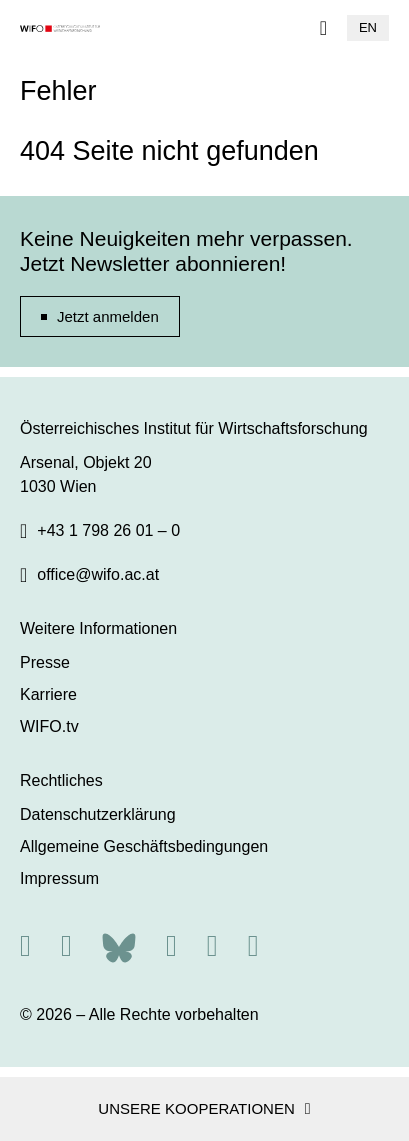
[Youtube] (253, 945)
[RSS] (25, 945)
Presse (45, 662)
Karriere (48, 694)
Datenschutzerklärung (98, 814)
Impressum (59, 878)
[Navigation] (323, 28)
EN (368, 27)
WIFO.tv (49, 726)
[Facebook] (171, 945)
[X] (66, 945)
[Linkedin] (212, 945)
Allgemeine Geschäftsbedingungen (144, 846)
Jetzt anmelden (108, 316)
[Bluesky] (119, 945)
